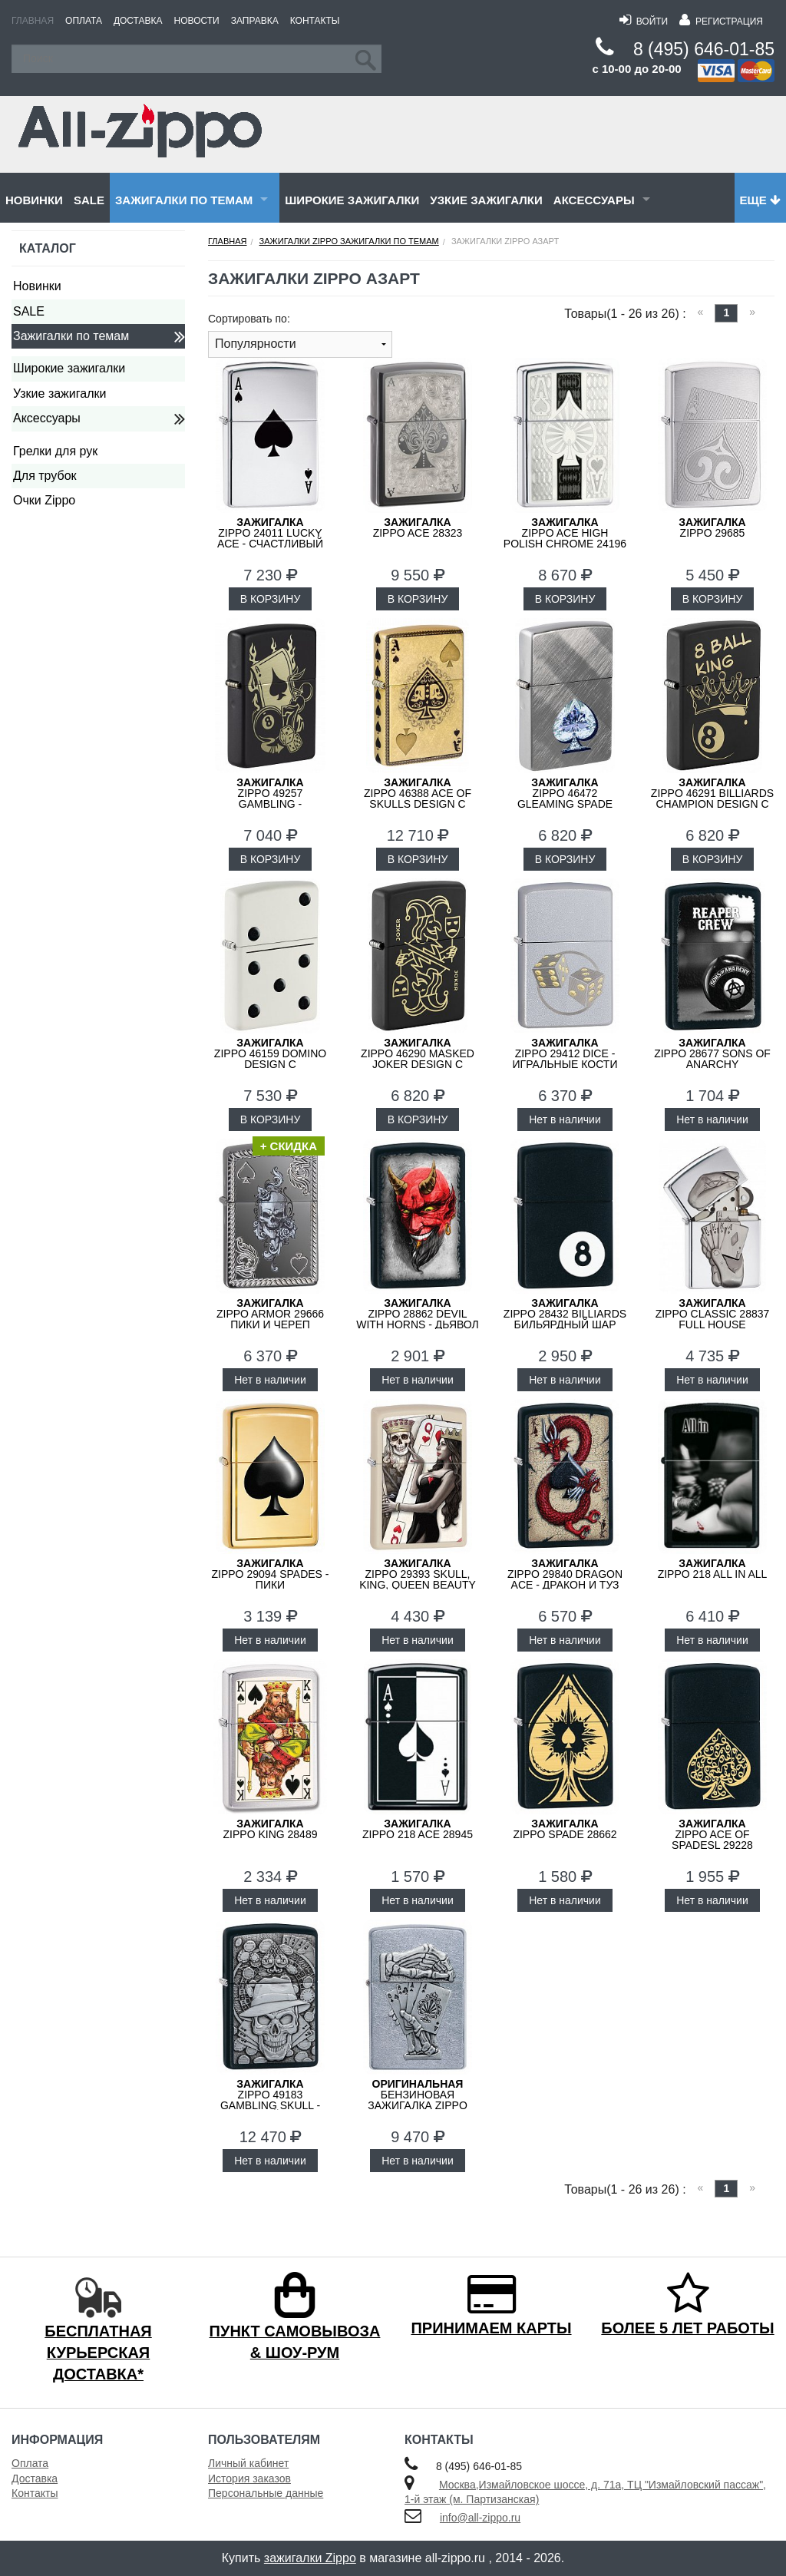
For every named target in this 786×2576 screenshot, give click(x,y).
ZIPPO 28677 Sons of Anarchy (712, 1053)
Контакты (315, 20)
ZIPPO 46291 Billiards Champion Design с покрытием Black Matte (712, 804)
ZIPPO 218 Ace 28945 (417, 1828)
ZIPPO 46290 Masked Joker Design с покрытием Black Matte (417, 1064)
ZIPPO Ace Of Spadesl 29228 (712, 1834)
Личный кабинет (248, 2463)
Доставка (138, 20)
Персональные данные (265, 2493)
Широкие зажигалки (352, 200)
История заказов (249, 2478)
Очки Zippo (44, 500)
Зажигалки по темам (184, 200)
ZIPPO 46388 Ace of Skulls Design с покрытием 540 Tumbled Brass (417, 804)
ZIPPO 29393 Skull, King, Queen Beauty (417, 1574)
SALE (89, 200)
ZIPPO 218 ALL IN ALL (713, 1568)
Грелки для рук (55, 451)
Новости (197, 20)
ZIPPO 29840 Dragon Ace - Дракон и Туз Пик (565, 1579)
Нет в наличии (565, 1119)
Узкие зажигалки (486, 200)
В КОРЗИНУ (270, 599)
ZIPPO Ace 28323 (418, 527)
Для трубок (45, 475)
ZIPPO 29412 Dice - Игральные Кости (565, 1053)
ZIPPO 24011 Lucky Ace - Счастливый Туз (270, 538)
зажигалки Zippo (310, 2557)
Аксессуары (594, 200)
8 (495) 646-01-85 (703, 49)
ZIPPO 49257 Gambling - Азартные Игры (269, 798)
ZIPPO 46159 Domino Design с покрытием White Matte (270, 1064)
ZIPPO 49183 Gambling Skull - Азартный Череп (270, 2100)
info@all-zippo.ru (480, 2518)
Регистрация (721, 21)
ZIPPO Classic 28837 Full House (713, 1314)
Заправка (255, 20)
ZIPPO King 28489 (270, 1828)
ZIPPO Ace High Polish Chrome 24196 (565, 533)
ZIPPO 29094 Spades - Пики (270, 1574)
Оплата (83, 20)
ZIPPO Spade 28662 (564, 1828)
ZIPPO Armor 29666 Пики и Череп (270, 1314)
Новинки (34, 200)
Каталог (47, 248)
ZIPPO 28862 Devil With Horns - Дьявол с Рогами (417, 1319)
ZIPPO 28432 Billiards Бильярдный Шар (565, 1314)
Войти (643, 21)
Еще (760, 200)
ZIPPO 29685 (712, 527)
